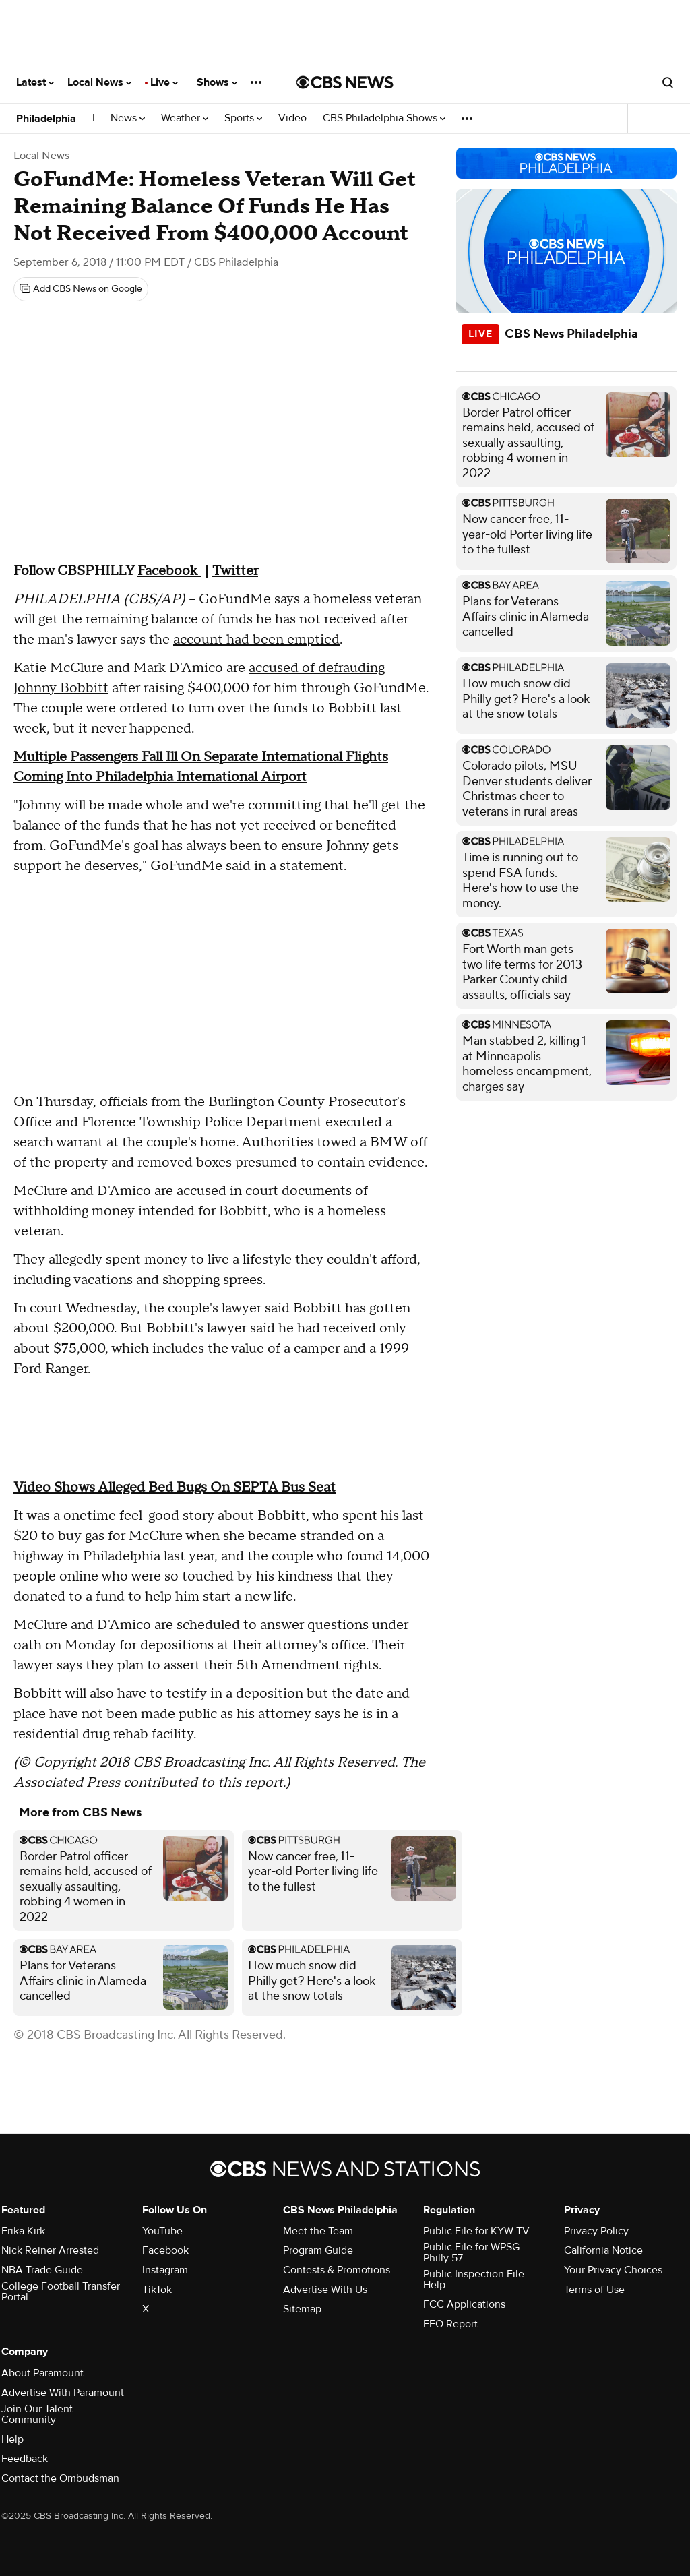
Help (12, 2439)
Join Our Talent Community (37, 2414)
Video (292, 118)
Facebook (165, 2250)
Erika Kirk (23, 2231)
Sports (243, 118)
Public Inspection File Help (473, 2279)
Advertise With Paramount (62, 2392)
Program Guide (318, 2250)
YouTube (162, 2231)
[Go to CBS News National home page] (345, 82)
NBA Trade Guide (42, 2270)
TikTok (157, 2289)
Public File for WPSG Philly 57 (471, 2252)
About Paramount (42, 2373)
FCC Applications (464, 2304)
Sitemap (302, 2309)
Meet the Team (318, 2231)
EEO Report (450, 2324)
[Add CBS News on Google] (80, 289)
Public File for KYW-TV (476, 2231)
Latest (35, 82)
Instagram (165, 2270)
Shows (217, 82)
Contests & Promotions (336, 2270)
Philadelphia (46, 118)
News (128, 118)
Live (164, 82)
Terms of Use (594, 2289)
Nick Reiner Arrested (50, 2250)
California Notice (603, 2250)
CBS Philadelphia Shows (384, 118)
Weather (184, 118)
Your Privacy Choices (613, 2270)
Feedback (24, 2458)
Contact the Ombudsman (60, 2478)
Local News (99, 82)
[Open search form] (668, 82)
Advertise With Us (325, 2289)
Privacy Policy (596, 2231)
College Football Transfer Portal (60, 2291)
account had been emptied (256, 639)
